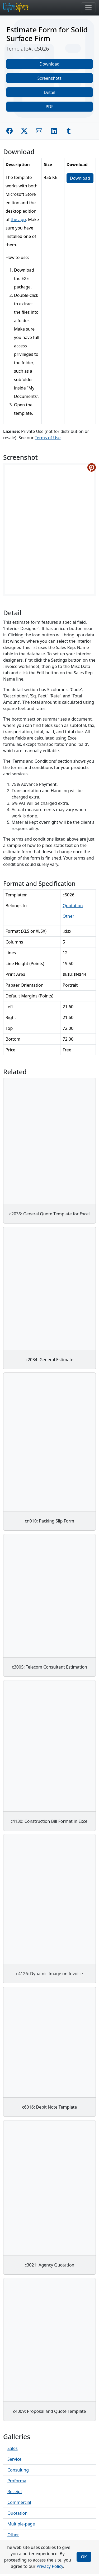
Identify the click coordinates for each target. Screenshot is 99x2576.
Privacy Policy (50, 2566)
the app (18, 219)
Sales (12, 2448)
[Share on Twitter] (24, 131)
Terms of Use (48, 438)
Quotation (73, 905)
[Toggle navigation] (88, 7)
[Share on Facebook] (9, 131)
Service (14, 2459)
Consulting (18, 2470)
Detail (49, 92)
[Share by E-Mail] (39, 131)
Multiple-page (21, 2524)
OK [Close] (84, 2557)
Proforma (16, 2481)
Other (68, 916)
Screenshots (49, 78)
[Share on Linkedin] (54, 131)
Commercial (19, 2502)
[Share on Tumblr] (68, 131)
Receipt (14, 2491)
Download (49, 64)
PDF (50, 106)
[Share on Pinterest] (91, 467)
